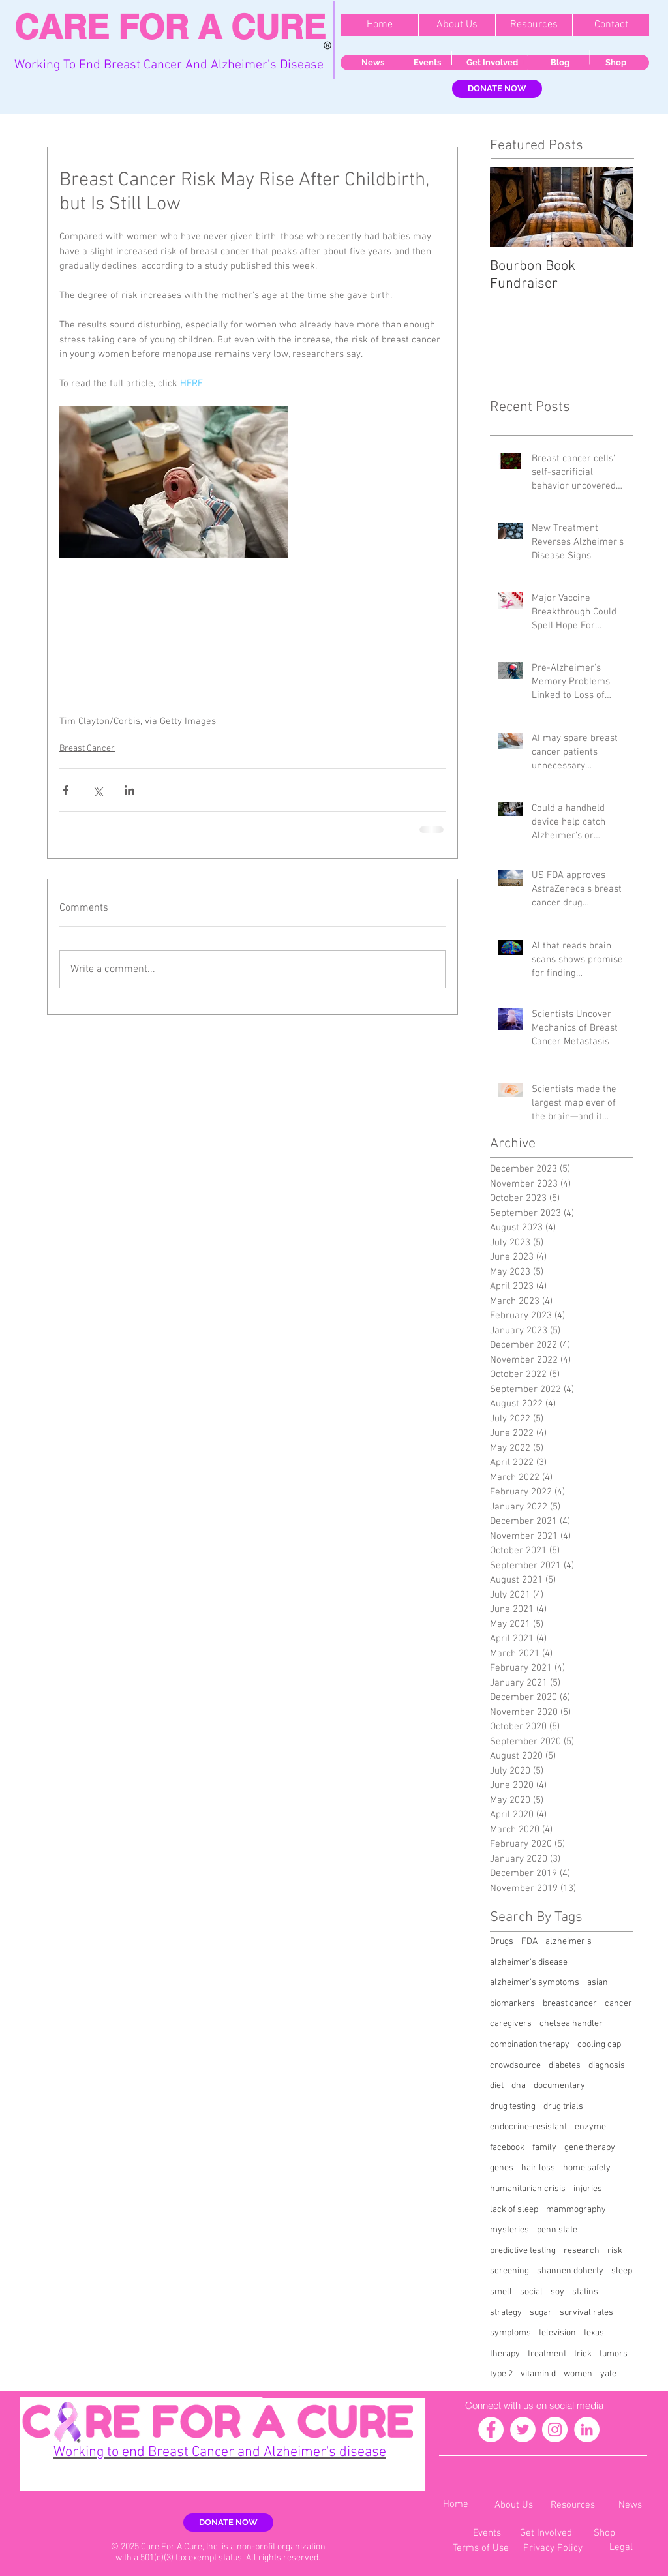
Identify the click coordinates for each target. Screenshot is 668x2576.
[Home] (455, 2504)
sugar (541, 2312)
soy (557, 2291)
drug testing (513, 2106)
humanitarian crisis (528, 2188)
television (557, 2333)
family (544, 2147)
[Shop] (616, 62)
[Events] (427, 62)
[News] (372, 62)
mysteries (509, 2229)
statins (585, 2291)
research (582, 2250)
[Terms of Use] (480, 2548)
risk (614, 2250)
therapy (505, 2353)
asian (597, 1982)
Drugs (501, 1941)
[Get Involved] (492, 62)
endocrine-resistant (528, 2126)
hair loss (538, 2168)
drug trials (563, 2106)
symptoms (510, 2333)
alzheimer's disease (529, 1962)
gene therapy (589, 2147)
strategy (506, 2312)
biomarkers (512, 2003)
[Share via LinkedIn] (129, 790)
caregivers (511, 2023)
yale (608, 2374)
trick (583, 2353)
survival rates (586, 2312)
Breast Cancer (87, 748)
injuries (587, 2188)
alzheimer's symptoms (534, 1982)
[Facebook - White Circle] (491, 2429)
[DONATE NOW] (497, 89)
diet (497, 2085)
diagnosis (606, 2065)
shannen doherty (570, 2271)
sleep (621, 2271)
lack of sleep (514, 2209)
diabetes (565, 2065)
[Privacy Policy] (552, 2548)
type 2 (501, 2374)
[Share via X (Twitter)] (97, 790)
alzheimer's (568, 1941)
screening (509, 2271)
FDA (529, 1941)
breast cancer (570, 2003)
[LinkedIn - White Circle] (587, 2429)
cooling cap (599, 2044)
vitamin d (538, 2374)
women (578, 2374)
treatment (547, 2353)
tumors (614, 2353)
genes (501, 2168)
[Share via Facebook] (65, 790)
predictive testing (523, 2250)
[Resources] (572, 2505)
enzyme (590, 2126)
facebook (507, 2147)
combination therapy (529, 2044)
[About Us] (513, 2505)
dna (518, 2085)
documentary (559, 2085)
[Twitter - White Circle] (523, 2429)
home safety (587, 2168)
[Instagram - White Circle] (555, 2429)
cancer (618, 2003)
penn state (557, 2229)
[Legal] (620, 2547)
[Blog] (559, 62)
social (531, 2291)
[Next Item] (612, 207)
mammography (576, 2209)
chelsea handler (571, 2023)
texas (594, 2333)
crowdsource (515, 2065)
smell (501, 2291)
